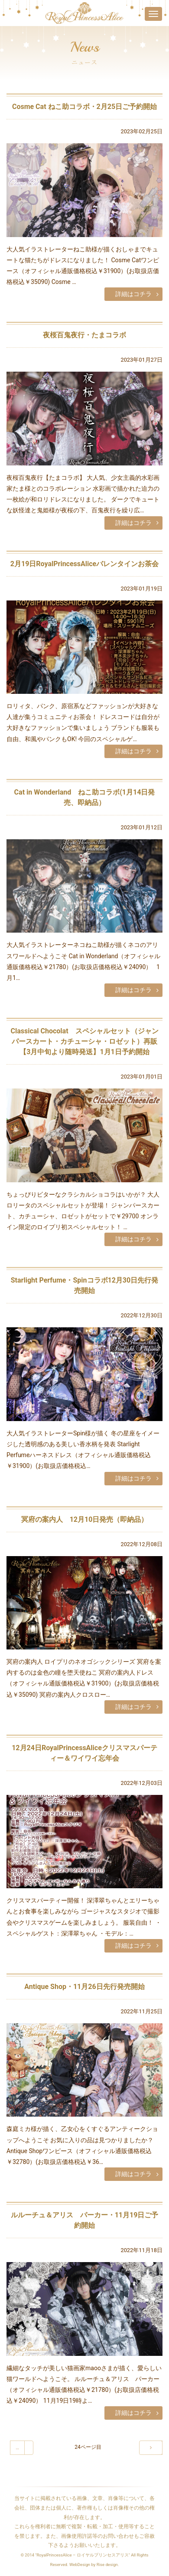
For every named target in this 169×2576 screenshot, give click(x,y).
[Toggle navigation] (153, 14)
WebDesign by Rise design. (94, 2564)
